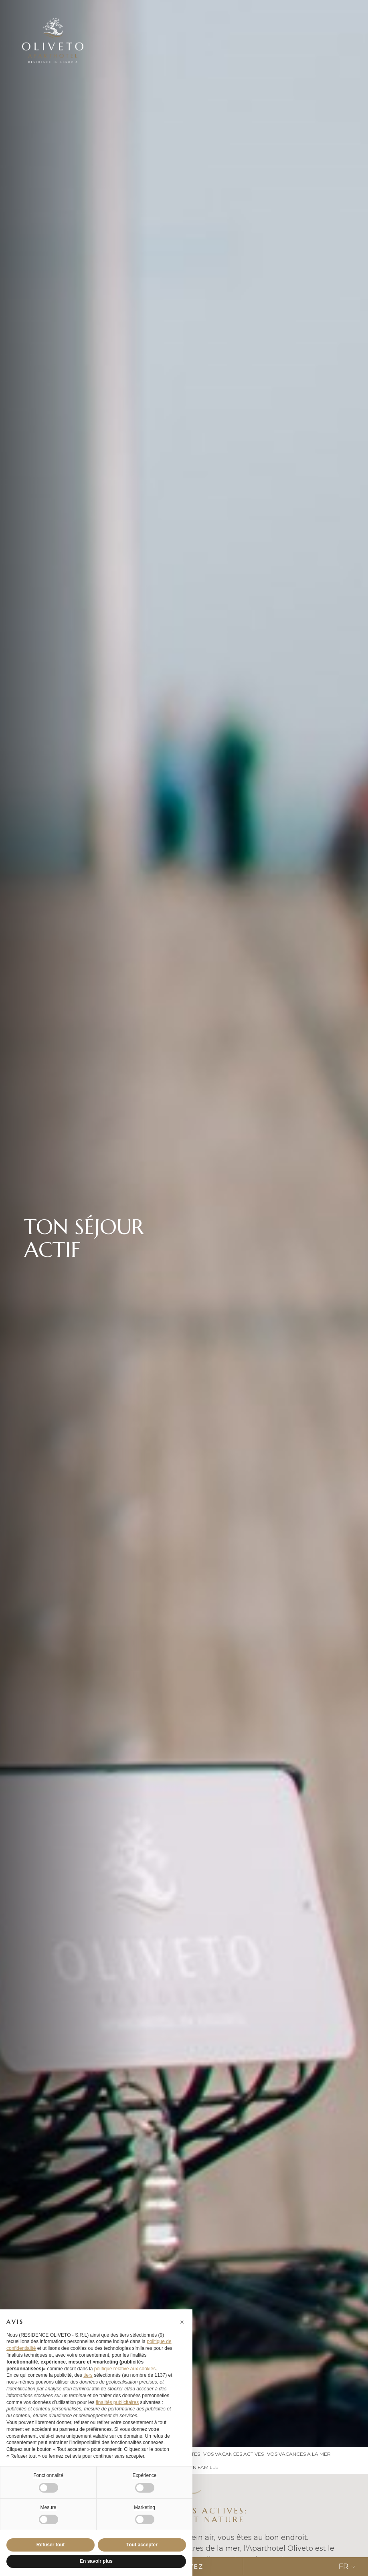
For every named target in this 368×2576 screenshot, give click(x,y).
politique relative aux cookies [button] (125, 2369)
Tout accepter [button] (142, 2545)
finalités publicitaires (117, 2402)
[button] (182, 2322)
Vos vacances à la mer (299, 2454)
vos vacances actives (233, 2454)
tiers (88, 2375)
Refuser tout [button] (50, 2545)
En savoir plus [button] (96, 2561)
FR (347, 2566)
